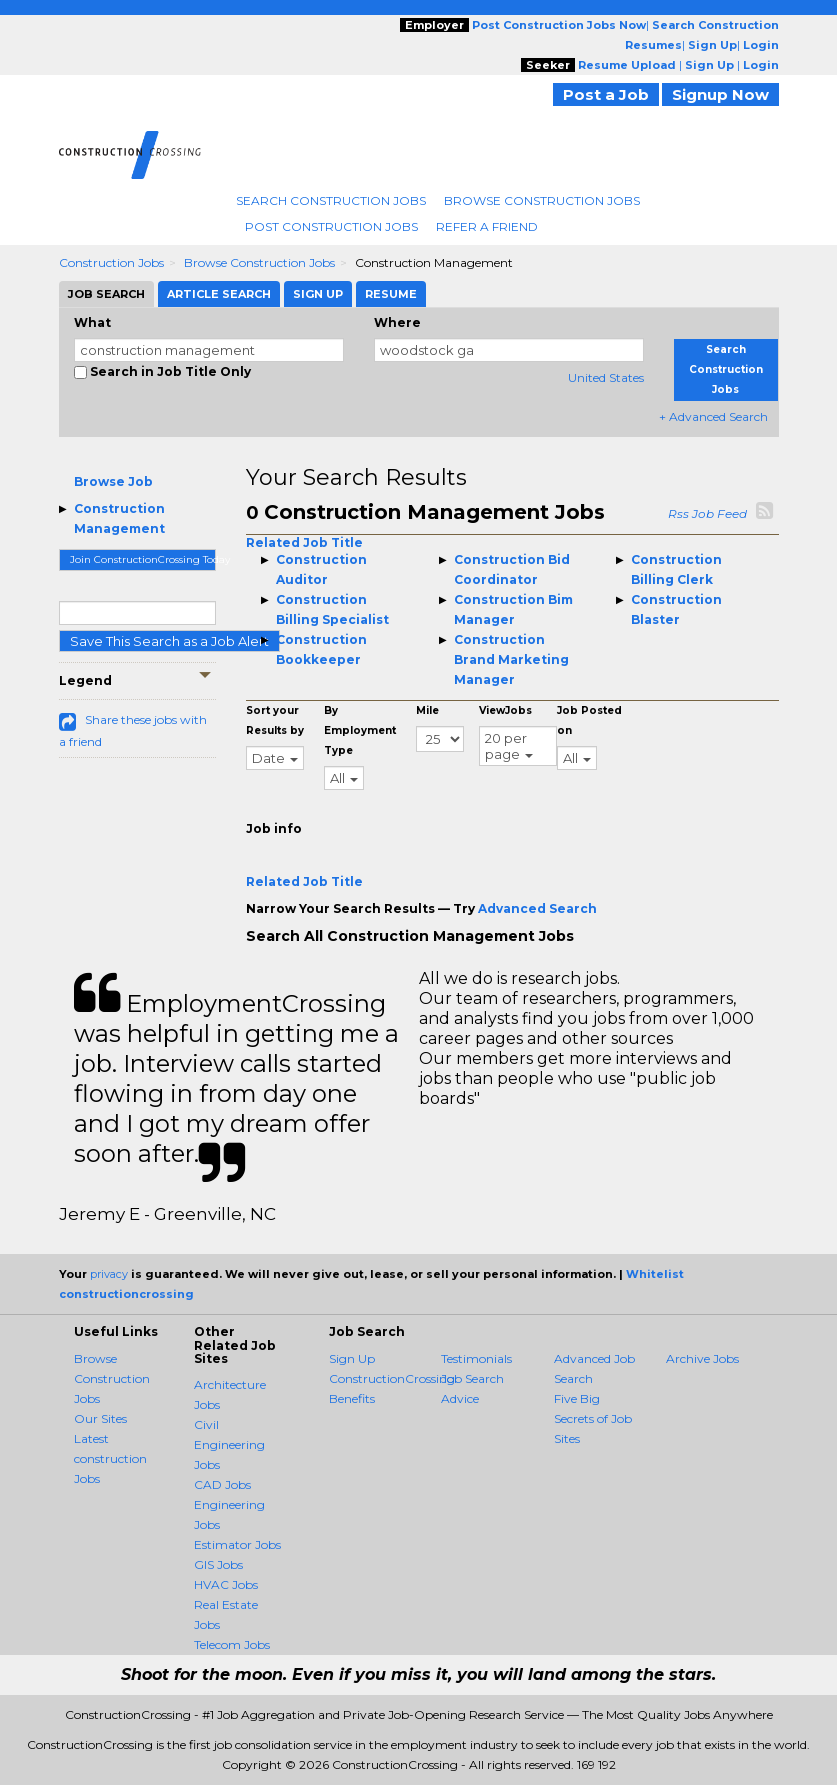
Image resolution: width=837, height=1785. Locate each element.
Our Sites (100, 1418)
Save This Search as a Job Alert (169, 641)
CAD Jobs (222, 1484)
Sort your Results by (275, 720)
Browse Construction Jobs (542, 200)
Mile (427, 710)
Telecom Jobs (232, 1644)
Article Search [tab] (219, 294)
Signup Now (720, 94)
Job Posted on (589, 720)
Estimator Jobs (237, 1544)
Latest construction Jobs (110, 1458)
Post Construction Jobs (331, 226)
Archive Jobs (702, 1358)
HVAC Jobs (226, 1584)
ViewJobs (505, 710)
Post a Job (606, 94)
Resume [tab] (391, 294)
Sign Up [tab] (318, 294)
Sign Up (352, 1358)
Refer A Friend (487, 226)
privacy (109, 1274)
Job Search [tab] (106, 294)
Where (397, 322)
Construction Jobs (111, 262)
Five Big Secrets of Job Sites (593, 1418)
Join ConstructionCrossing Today (143, 559)
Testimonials (476, 1358)
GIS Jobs (218, 1564)
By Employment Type (360, 730)
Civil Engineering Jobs (229, 1444)
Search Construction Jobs (331, 200)
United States (606, 377)
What (92, 322)
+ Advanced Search (713, 416)
